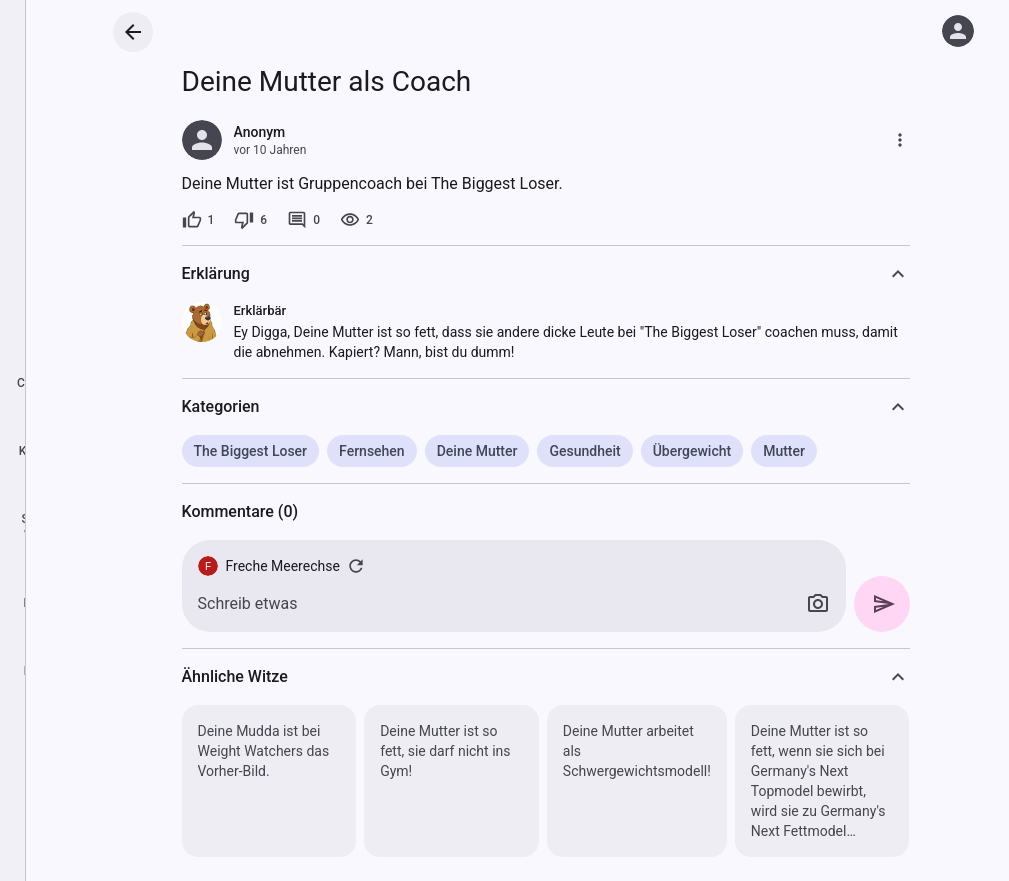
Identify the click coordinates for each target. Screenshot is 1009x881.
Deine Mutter (477, 451)
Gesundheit (584, 451)
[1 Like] (198, 220)
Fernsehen (372, 451)
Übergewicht (692, 451)
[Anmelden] (958, 31)
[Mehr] (900, 140)
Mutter (784, 451)
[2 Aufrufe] (356, 220)
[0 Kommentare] (303, 220)
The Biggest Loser (251, 451)
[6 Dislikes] (250, 220)
